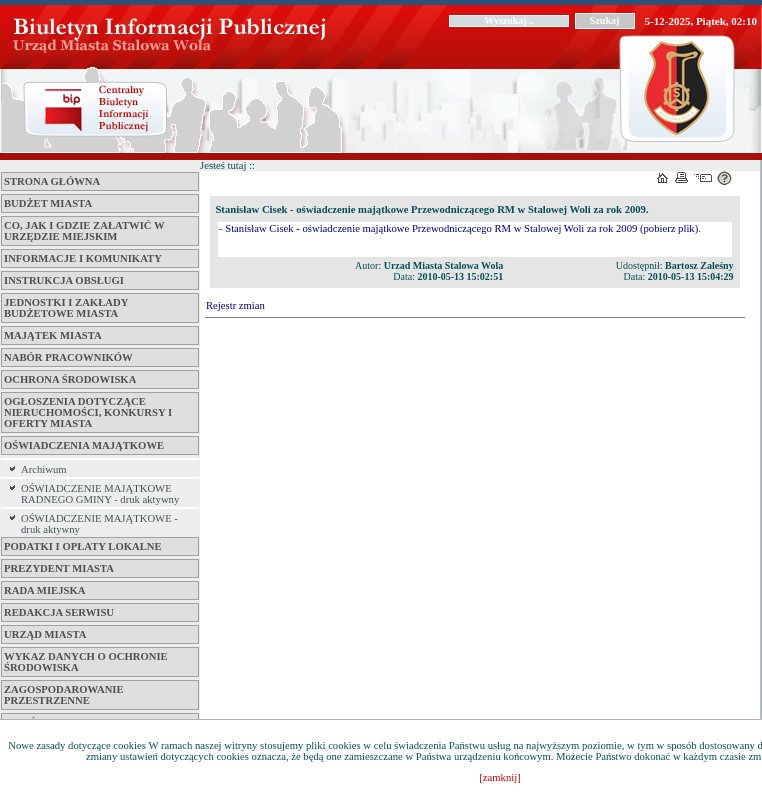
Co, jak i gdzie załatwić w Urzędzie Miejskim (84, 231)
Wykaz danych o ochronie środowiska (86, 662)
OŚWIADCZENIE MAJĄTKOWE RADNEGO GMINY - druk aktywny (100, 494)
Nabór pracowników (68, 357)
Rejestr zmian (235, 305)
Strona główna (52, 181)
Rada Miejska (44, 590)
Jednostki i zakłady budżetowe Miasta (66, 308)
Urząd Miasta (45, 634)
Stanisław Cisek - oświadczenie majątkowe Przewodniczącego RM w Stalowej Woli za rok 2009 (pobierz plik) (461, 228)
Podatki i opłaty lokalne (83, 546)
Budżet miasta (48, 203)
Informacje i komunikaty (83, 258)
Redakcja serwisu (59, 612)
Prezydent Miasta (59, 568)
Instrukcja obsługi (64, 280)
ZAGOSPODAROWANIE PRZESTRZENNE (64, 695)
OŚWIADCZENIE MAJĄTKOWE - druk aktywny (99, 524)
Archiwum (44, 469)
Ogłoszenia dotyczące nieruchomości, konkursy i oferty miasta (88, 412)
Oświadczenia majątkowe (84, 445)
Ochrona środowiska (70, 379)
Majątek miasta (53, 335)
